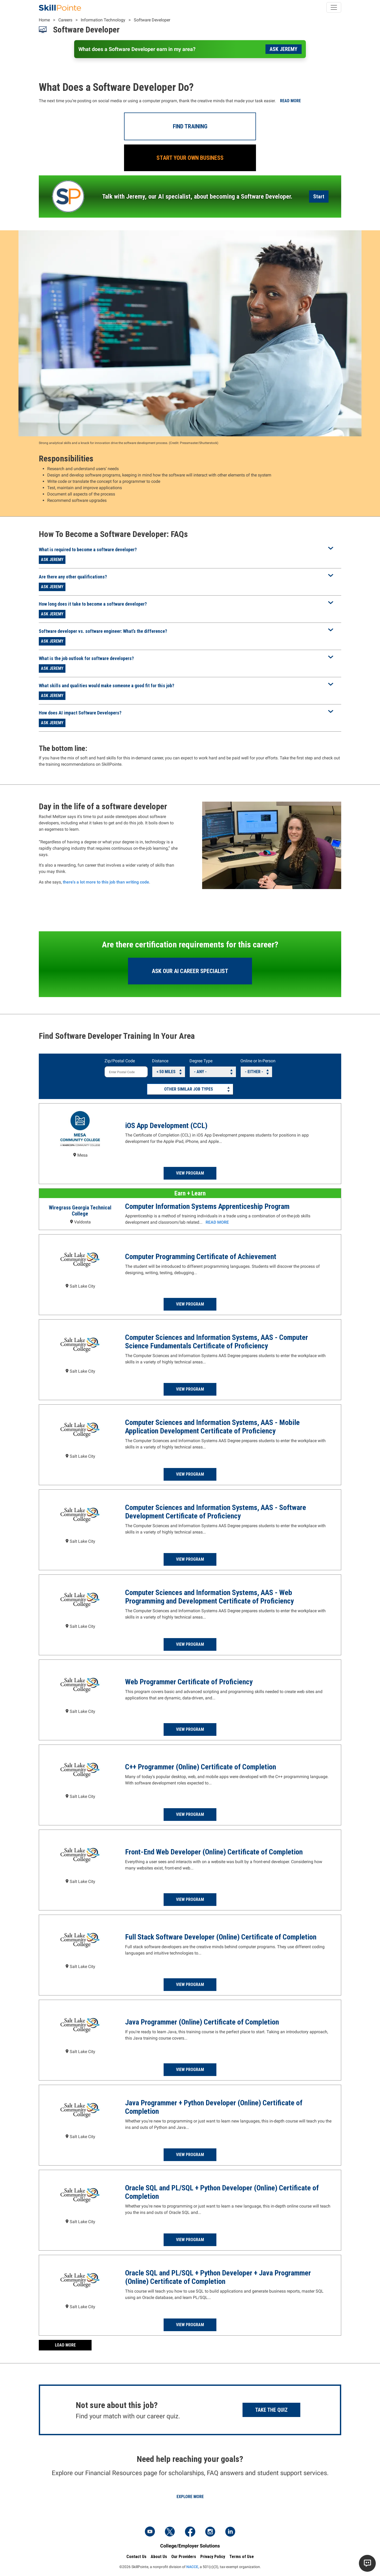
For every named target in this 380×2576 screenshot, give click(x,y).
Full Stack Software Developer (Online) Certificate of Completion (220, 1937)
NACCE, (192, 2567)
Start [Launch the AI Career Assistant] (318, 196)
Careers (65, 19)
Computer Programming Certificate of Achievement (200, 1256)
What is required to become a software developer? (88, 549)
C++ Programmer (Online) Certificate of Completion (200, 1766)
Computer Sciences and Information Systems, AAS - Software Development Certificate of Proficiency (215, 1511)
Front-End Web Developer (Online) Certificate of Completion (214, 1852)
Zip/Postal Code (119, 1060)
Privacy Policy (212, 2556)
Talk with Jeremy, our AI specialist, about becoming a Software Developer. (197, 196)
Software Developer (152, 19)
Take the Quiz (271, 2410)
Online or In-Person (258, 1060)
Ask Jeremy (283, 49)
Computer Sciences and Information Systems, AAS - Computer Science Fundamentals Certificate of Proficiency (216, 1341)
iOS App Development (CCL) (166, 1125)
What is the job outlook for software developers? (86, 658)
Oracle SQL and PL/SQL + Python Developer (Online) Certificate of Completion (222, 2192)
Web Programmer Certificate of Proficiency (189, 1681)
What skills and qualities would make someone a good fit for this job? (106, 685)
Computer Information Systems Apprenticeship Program (207, 1206)
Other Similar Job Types (188, 1089)
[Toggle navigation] (333, 7)
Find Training (190, 126)
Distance (160, 1060)
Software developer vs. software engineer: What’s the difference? (103, 631)
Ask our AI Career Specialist (190, 971)
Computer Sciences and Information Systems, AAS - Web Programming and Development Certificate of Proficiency (209, 1596)
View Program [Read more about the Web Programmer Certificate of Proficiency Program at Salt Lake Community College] (190, 1729)
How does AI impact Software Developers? (80, 713)
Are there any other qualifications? (73, 576)
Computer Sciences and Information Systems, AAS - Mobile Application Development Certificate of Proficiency (212, 1426)
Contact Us (136, 2556)
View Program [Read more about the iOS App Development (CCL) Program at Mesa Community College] (190, 1173)
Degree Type (200, 1060)
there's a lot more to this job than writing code (106, 882)
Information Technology (103, 19)
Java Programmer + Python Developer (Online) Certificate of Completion (213, 2107)
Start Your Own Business (190, 158)
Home (44, 19)
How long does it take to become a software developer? (93, 604)
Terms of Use (241, 2556)
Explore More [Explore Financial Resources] (190, 2496)
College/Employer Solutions (190, 2546)
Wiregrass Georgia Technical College (80, 1210)
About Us (159, 2556)
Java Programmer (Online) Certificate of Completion (202, 2022)
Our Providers (183, 2556)
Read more (290, 100)
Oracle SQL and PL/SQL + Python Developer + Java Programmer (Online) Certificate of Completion (218, 2277)
